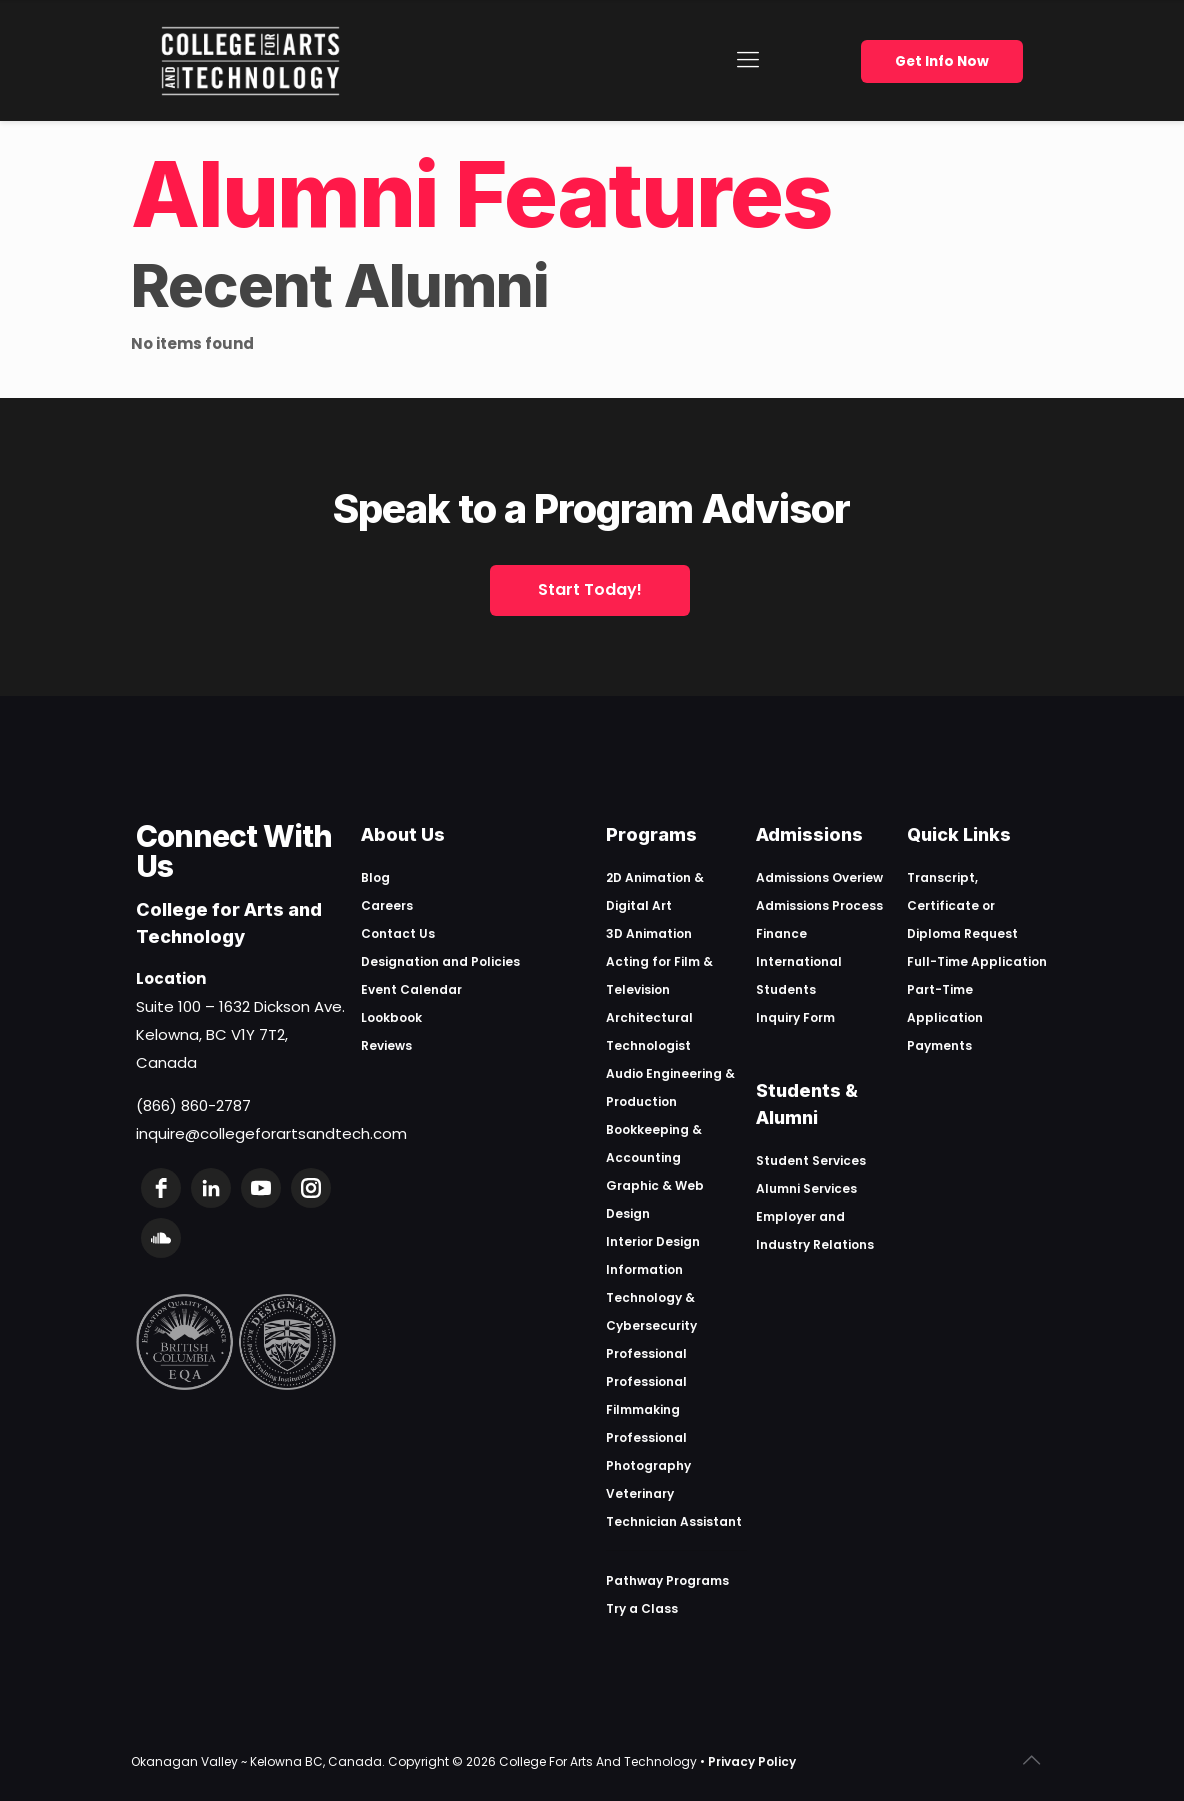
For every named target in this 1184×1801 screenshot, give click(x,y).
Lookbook (391, 1017)
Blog (375, 877)
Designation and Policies (440, 961)
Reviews (386, 1045)
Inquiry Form (795, 1017)
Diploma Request (962, 933)
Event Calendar (411, 989)
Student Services (811, 1160)
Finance (781, 933)
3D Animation (649, 933)
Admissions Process (819, 905)
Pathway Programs (667, 1580)
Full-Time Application (977, 961)
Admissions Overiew (819, 877)
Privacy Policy (752, 1761)
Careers (387, 905)
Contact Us (398, 933)
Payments (939, 1045)
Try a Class (642, 1608)
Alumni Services (806, 1188)
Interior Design (653, 1241)
